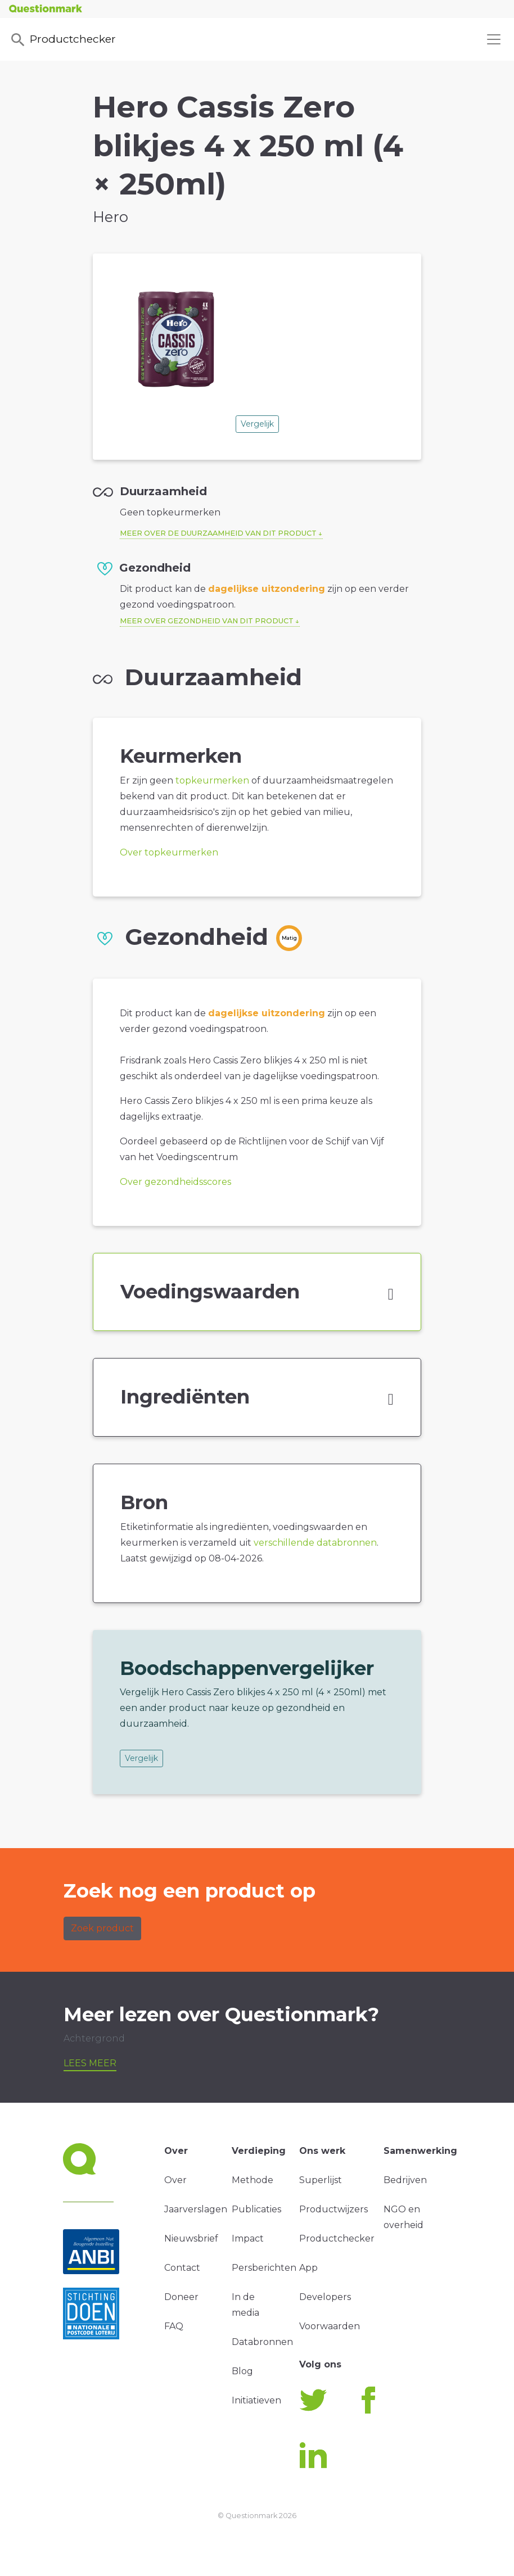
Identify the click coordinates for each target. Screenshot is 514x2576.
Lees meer (90, 2063)
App (308, 2267)
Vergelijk (257, 424)
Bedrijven (405, 2180)
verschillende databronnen (315, 1542)
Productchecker (62, 40)
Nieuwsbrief (191, 2238)
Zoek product (102, 1928)
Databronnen (262, 2342)
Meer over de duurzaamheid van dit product (218, 533)
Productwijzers (333, 2209)
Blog (242, 2371)
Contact (182, 2267)
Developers (325, 2297)
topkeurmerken (212, 780)
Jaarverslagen (195, 2209)
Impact (248, 2238)
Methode (252, 2180)
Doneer (181, 2297)
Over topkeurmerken (169, 852)
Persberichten (264, 2267)
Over (175, 2180)
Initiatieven (256, 2400)
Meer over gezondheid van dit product (207, 621)
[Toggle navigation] (494, 39)
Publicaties (256, 2209)
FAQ (173, 2326)
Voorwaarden (329, 2326)
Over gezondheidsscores (175, 1181)
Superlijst (320, 2180)
